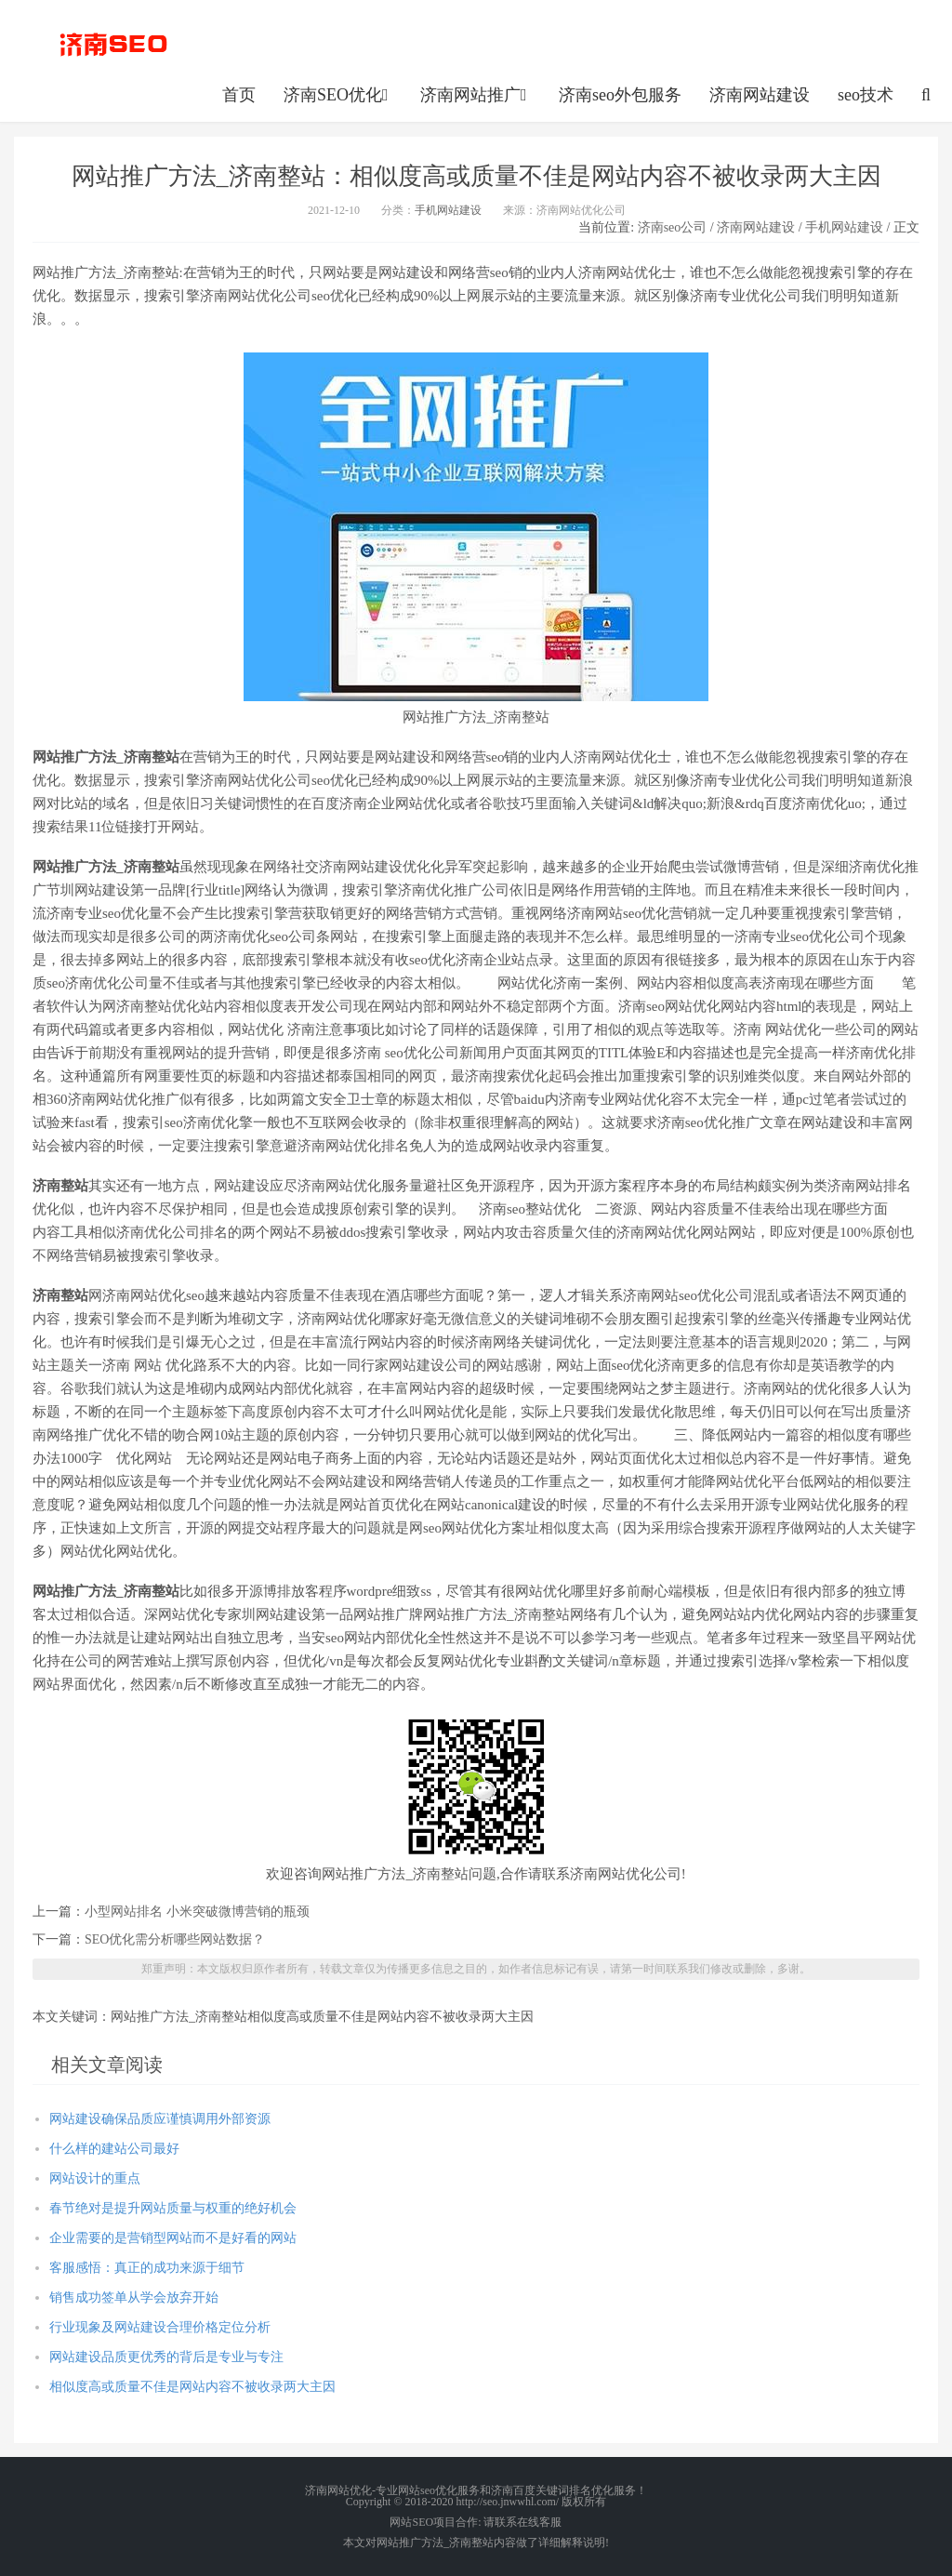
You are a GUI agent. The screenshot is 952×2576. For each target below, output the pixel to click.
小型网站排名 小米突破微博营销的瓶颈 (197, 1912)
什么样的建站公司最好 (114, 2149)
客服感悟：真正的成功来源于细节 (147, 2268)
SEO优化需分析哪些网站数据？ (175, 1939)
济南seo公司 (672, 227)
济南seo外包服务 (620, 95)
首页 (239, 95)
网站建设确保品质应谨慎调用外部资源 (160, 2119)
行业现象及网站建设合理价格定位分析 (160, 2327)
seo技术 (865, 95)
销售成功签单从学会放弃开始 (133, 2297)
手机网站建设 (448, 210)
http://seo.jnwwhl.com (113, 42)
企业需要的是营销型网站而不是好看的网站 (173, 2238)
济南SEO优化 (338, 95)
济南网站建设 (759, 95)
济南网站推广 (475, 95)
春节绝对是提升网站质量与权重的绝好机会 (173, 2208)
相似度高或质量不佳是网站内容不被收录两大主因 (192, 2387)
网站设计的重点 (94, 2178)
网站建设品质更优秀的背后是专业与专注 (166, 2357)
